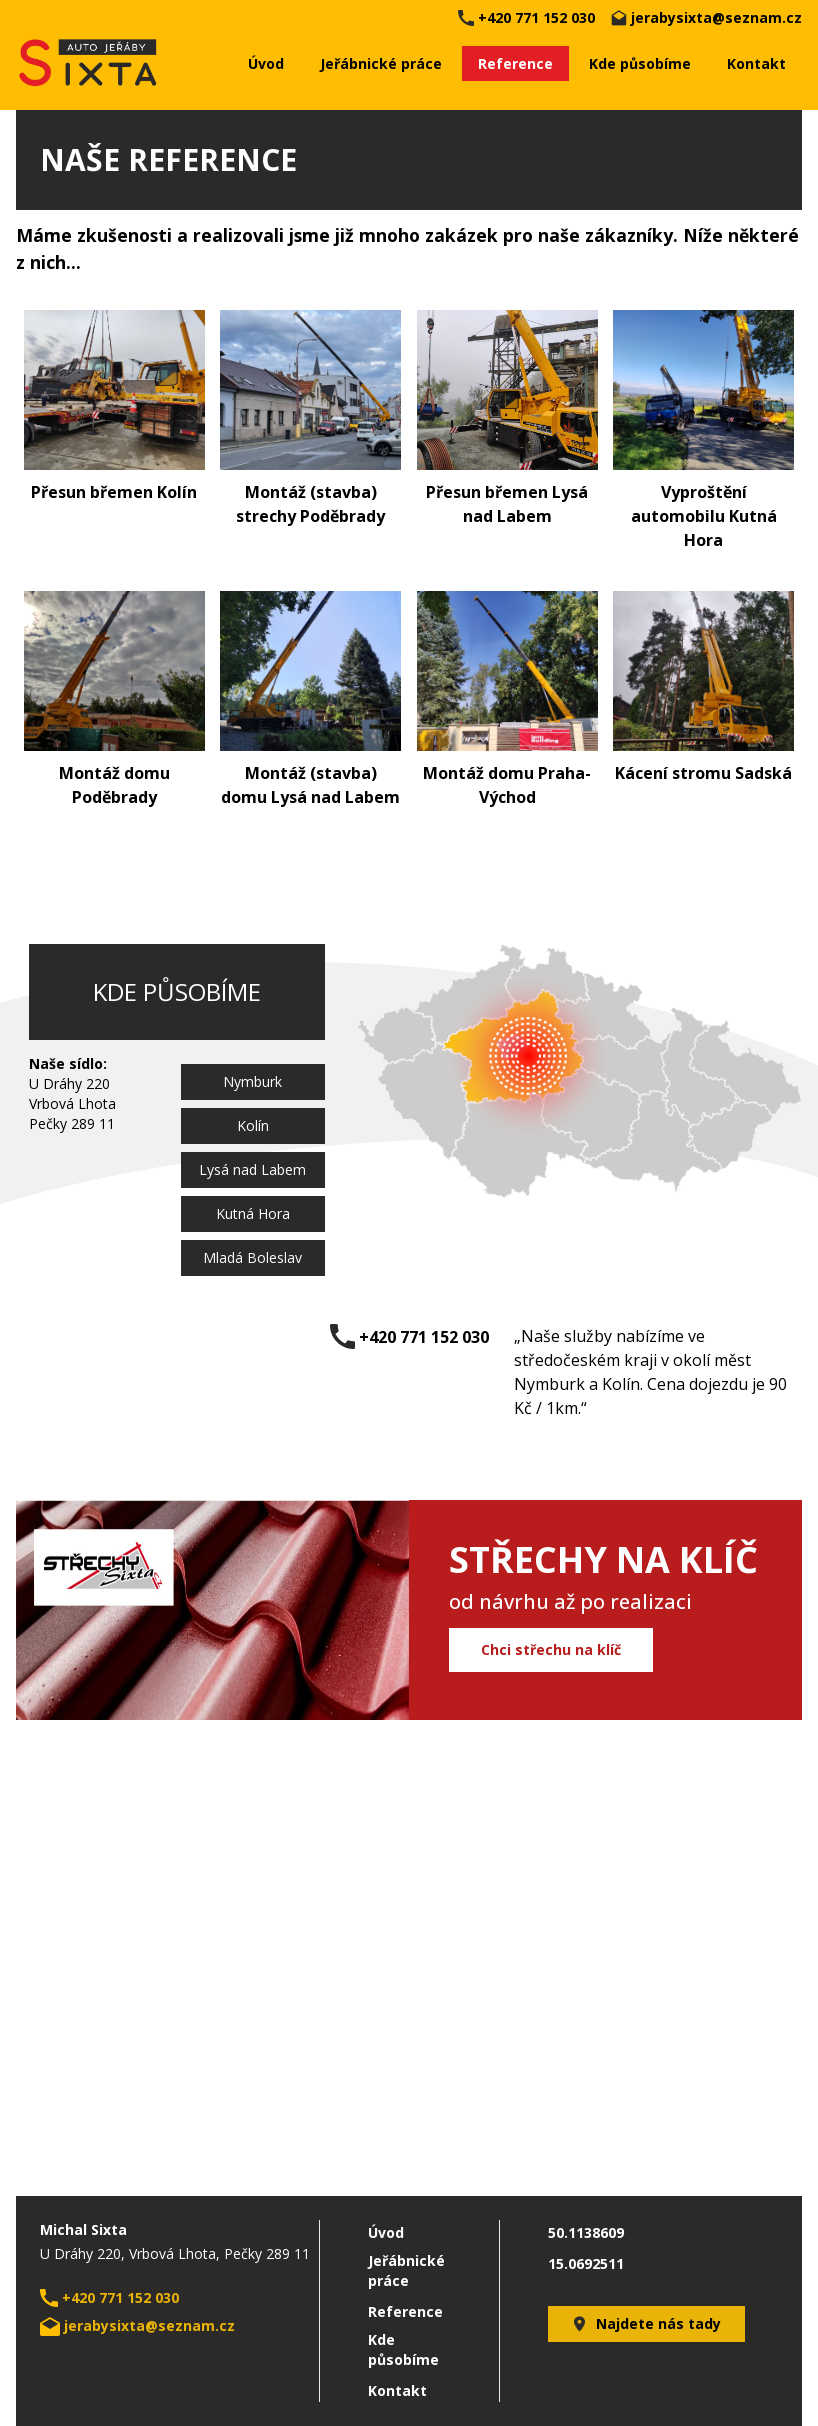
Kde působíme (640, 63)
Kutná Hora (253, 1213)
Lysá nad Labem (252, 1169)
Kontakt (756, 63)
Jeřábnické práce (381, 63)
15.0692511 (586, 2263)
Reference (515, 63)
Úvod (266, 63)
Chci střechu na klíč (551, 1649)
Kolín (253, 1125)
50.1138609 (586, 2232)
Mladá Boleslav (252, 1257)
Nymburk (252, 1081)
